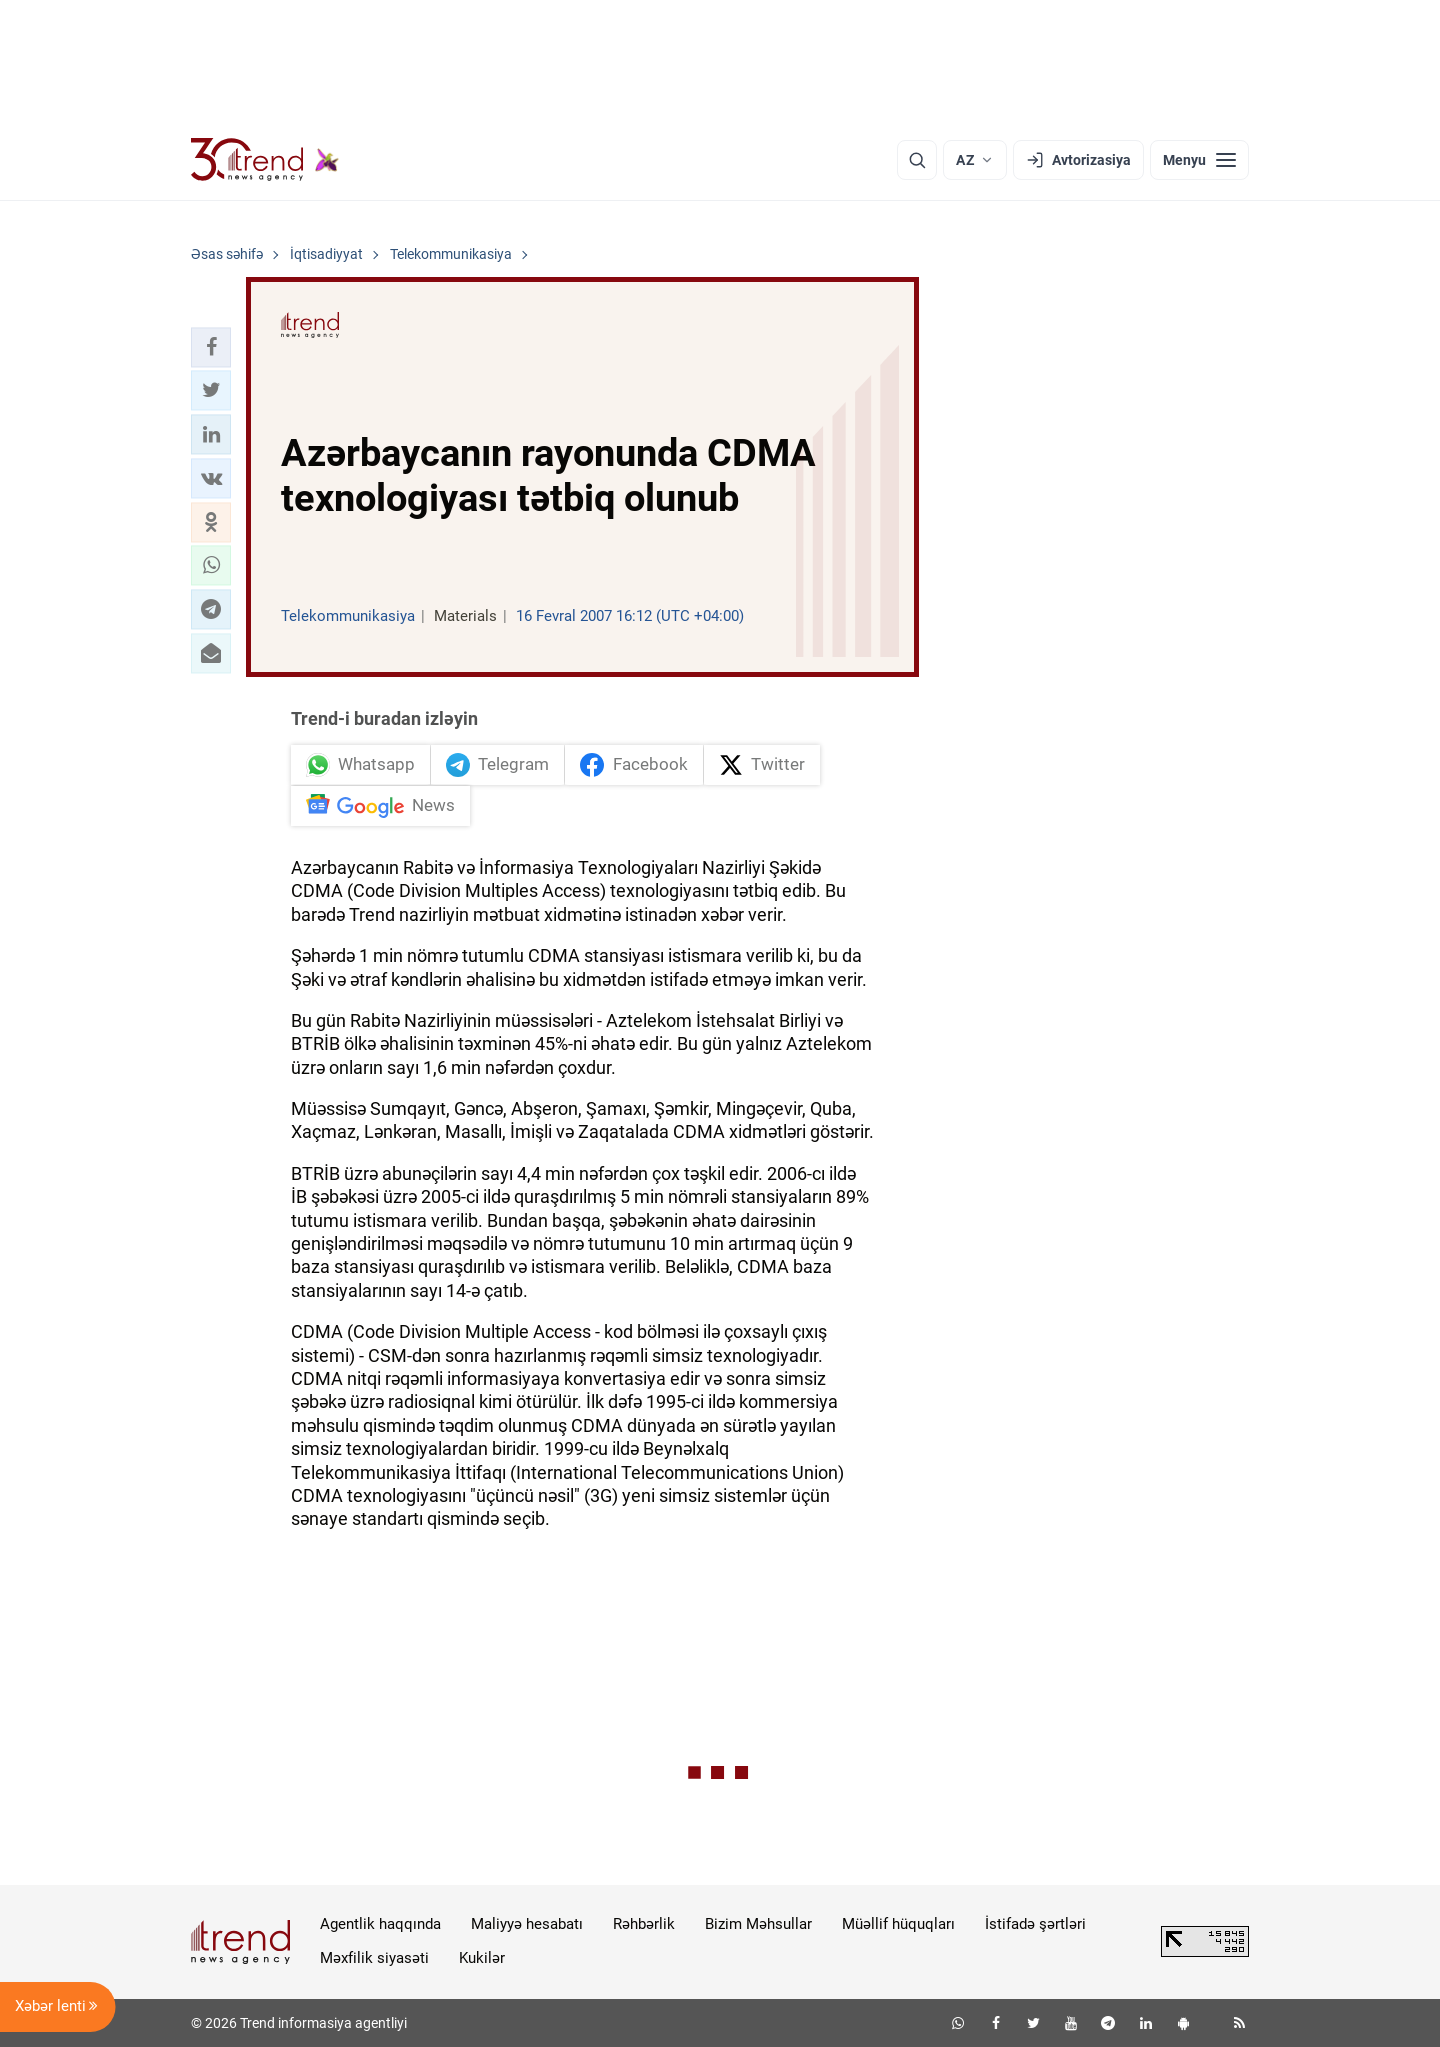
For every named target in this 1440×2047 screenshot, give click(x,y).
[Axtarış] (917, 160)
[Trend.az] (265, 160)
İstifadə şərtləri (1035, 1924)
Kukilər (482, 1958)
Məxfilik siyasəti (374, 1958)
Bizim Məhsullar (758, 1924)
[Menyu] (1199, 160)
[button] (211, 347)
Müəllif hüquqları (898, 1924)
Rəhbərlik (644, 1924)
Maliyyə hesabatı (527, 1924)
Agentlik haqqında (380, 1924)
